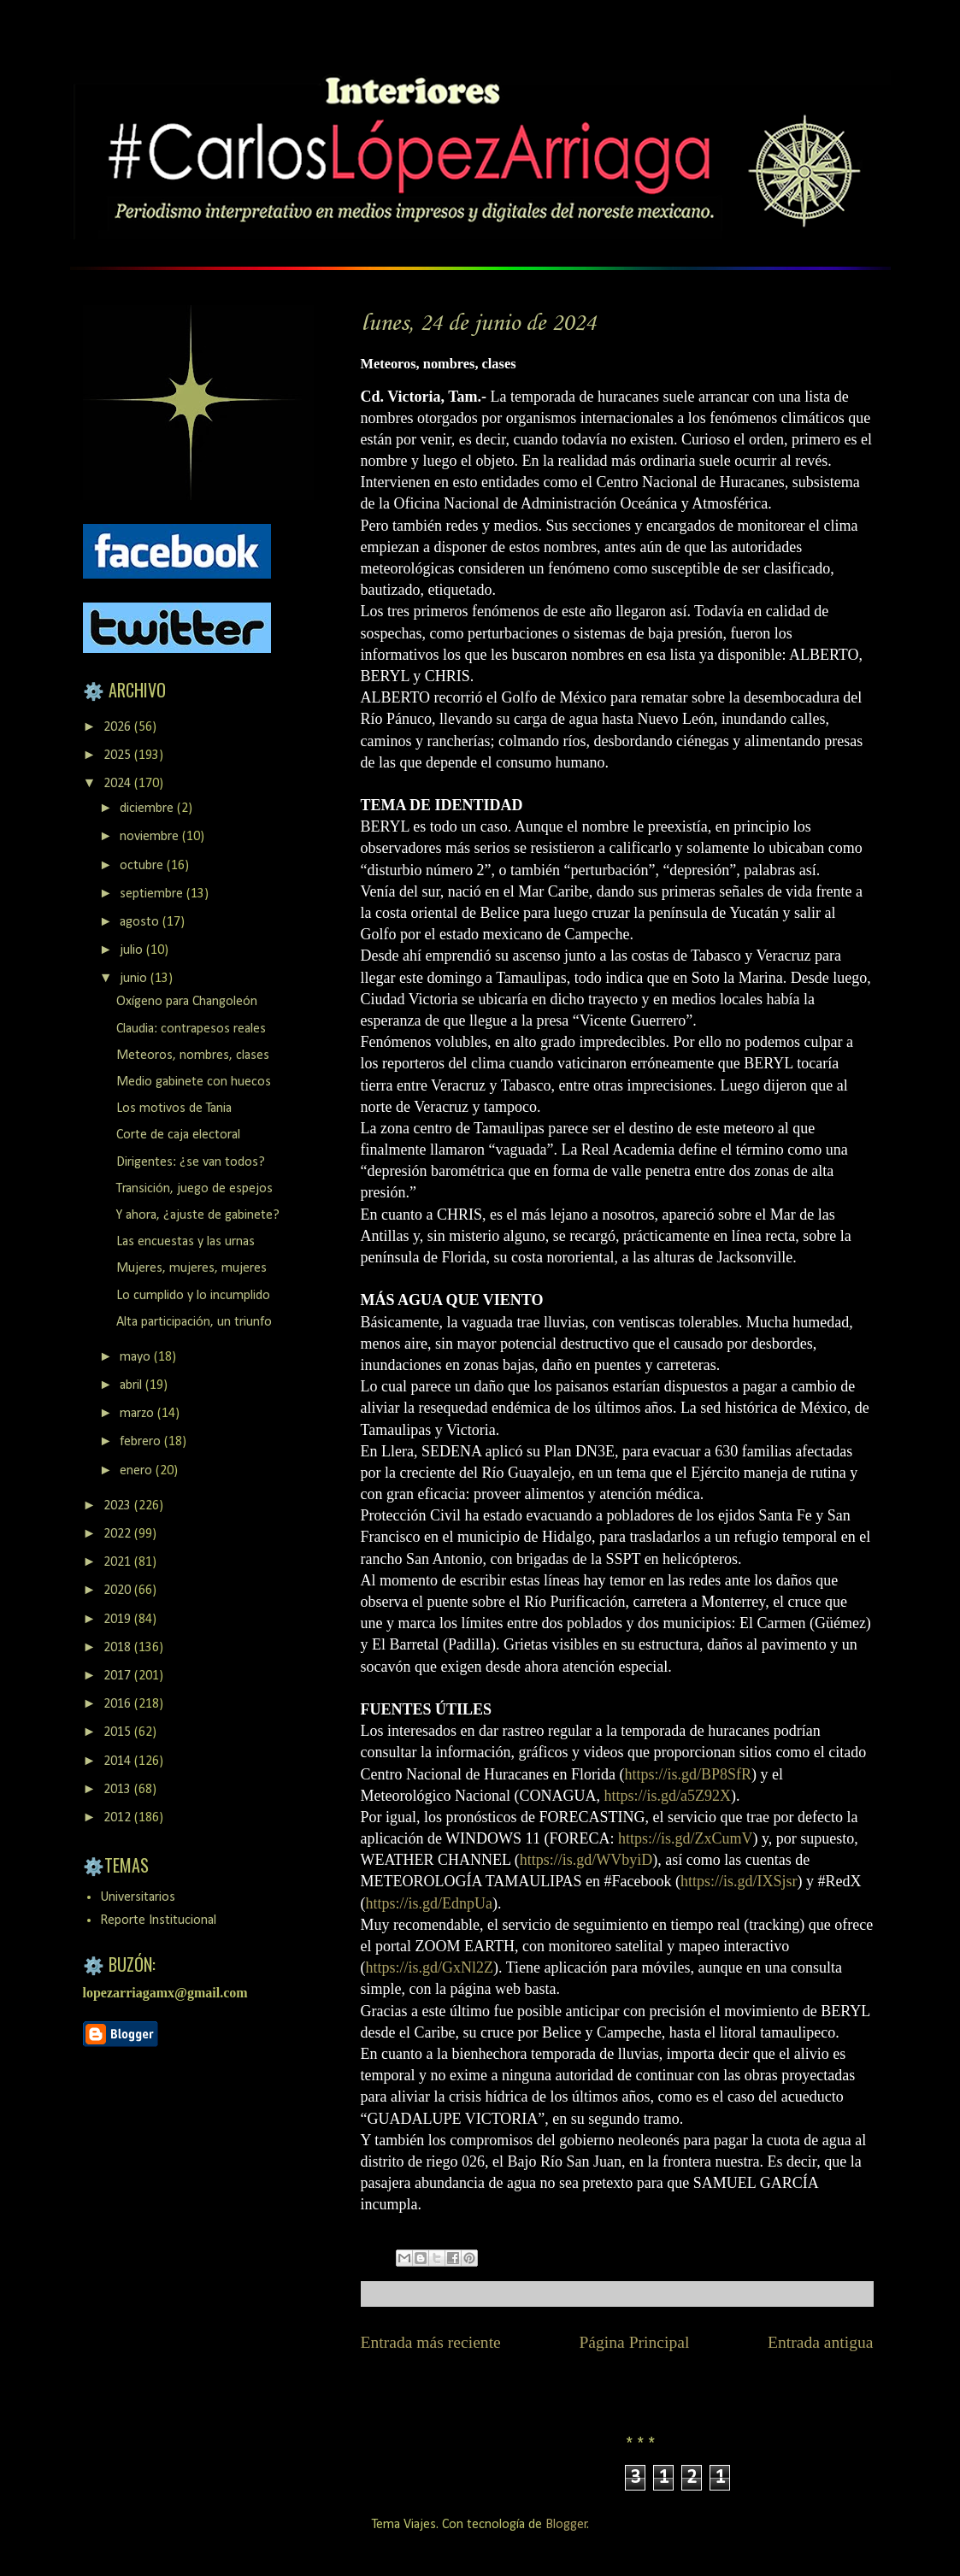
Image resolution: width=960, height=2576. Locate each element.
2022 (118, 1534)
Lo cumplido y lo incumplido (193, 1296)
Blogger (566, 2525)
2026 (118, 727)
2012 (118, 1818)
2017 (118, 1676)
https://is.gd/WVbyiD (586, 1859)
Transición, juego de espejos (194, 1189)
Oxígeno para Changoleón (186, 1002)
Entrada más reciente (431, 2342)
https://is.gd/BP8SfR (687, 1774)
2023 (118, 1506)
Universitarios (137, 1897)
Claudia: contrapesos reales (191, 1029)
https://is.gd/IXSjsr (739, 1881)
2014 (118, 1761)
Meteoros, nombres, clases (192, 1055)
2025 (118, 755)
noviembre (151, 837)
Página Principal (634, 2342)
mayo (137, 1357)
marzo (138, 1413)
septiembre (153, 894)
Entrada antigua (821, 2342)
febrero (142, 1442)
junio (135, 978)
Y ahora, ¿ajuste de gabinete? (198, 1215)
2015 (118, 1732)
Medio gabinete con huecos (193, 1082)
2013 (118, 1790)
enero (138, 1471)
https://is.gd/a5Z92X (667, 1795)
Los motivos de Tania (174, 1108)
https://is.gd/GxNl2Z (430, 1967)
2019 (118, 1619)
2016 (118, 1704)
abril (132, 1385)
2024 (118, 784)
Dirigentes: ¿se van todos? (190, 1162)
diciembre (148, 808)
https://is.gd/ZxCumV (685, 1838)
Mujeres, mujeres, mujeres (191, 1268)
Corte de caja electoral (178, 1135)
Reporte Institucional (158, 1920)
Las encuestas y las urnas (185, 1242)
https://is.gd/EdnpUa (429, 1903)
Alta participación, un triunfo (194, 1322)
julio (133, 950)
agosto (141, 922)
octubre (143, 866)
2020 (118, 1590)
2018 (118, 1648)
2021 (118, 1562)
